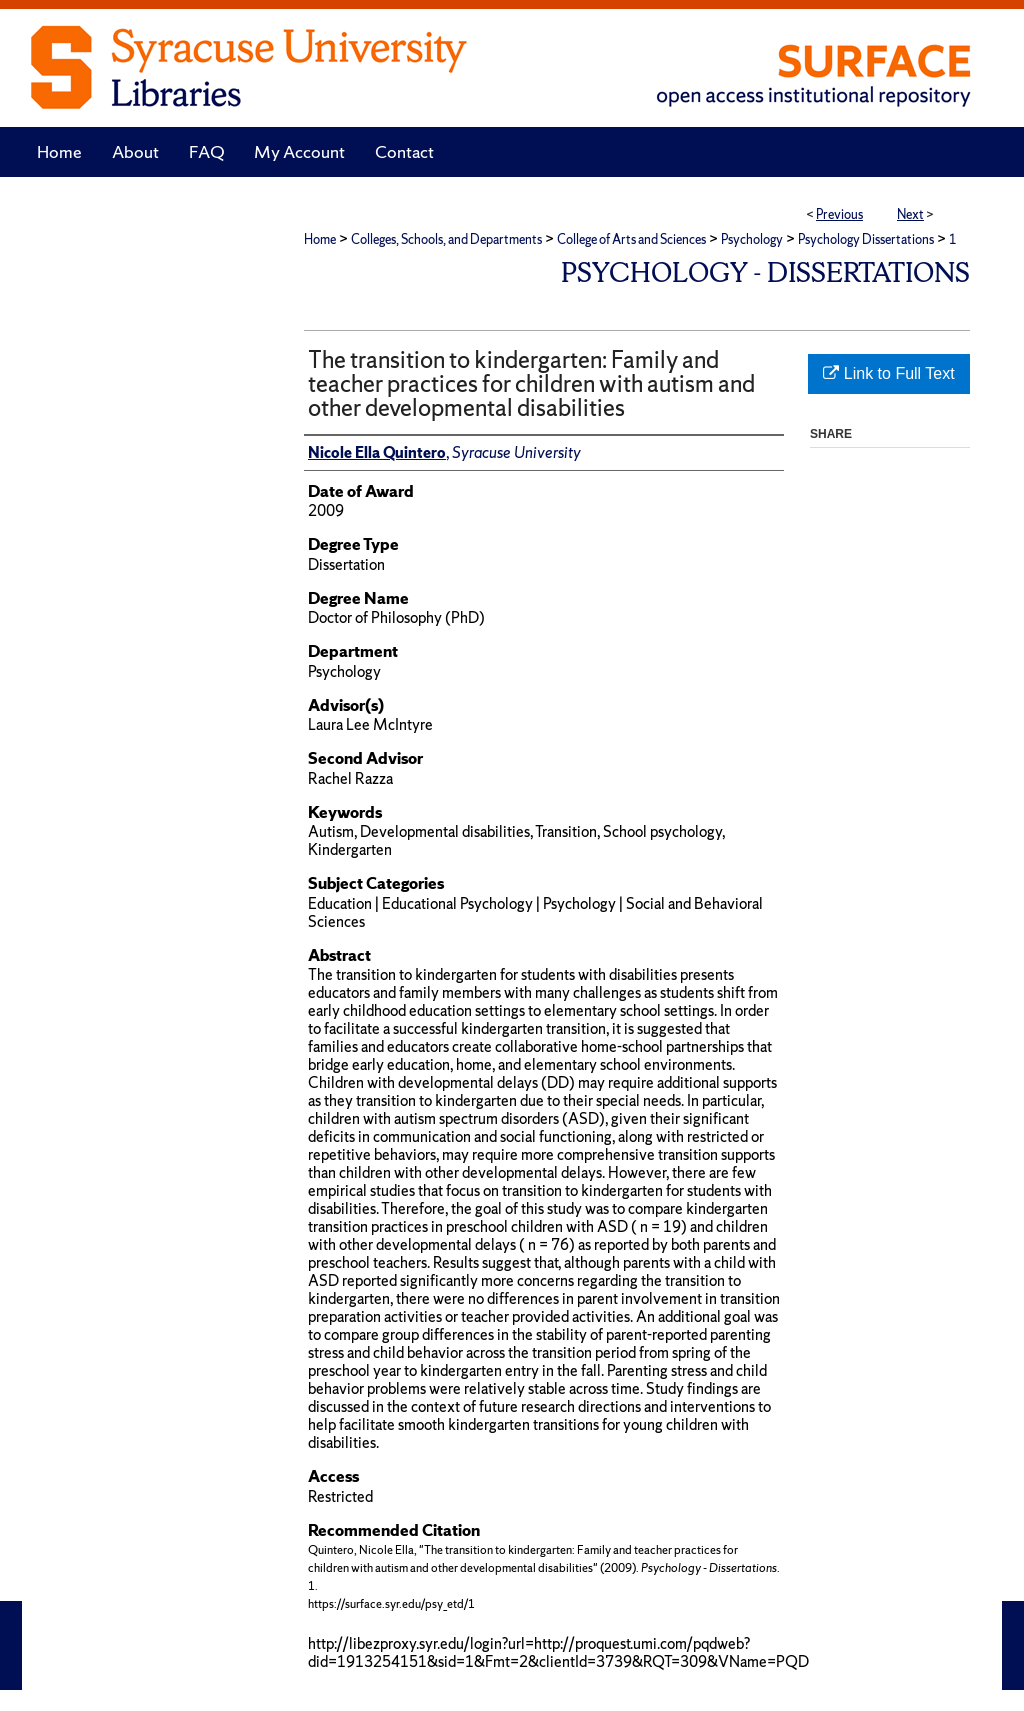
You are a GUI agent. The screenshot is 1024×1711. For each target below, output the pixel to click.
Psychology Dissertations (866, 239)
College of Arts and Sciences (631, 239)
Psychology (752, 239)
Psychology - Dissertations (765, 272)
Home (320, 239)
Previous (839, 214)
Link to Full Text (888, 373)
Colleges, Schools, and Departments (446, 239)
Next (910, 214)
